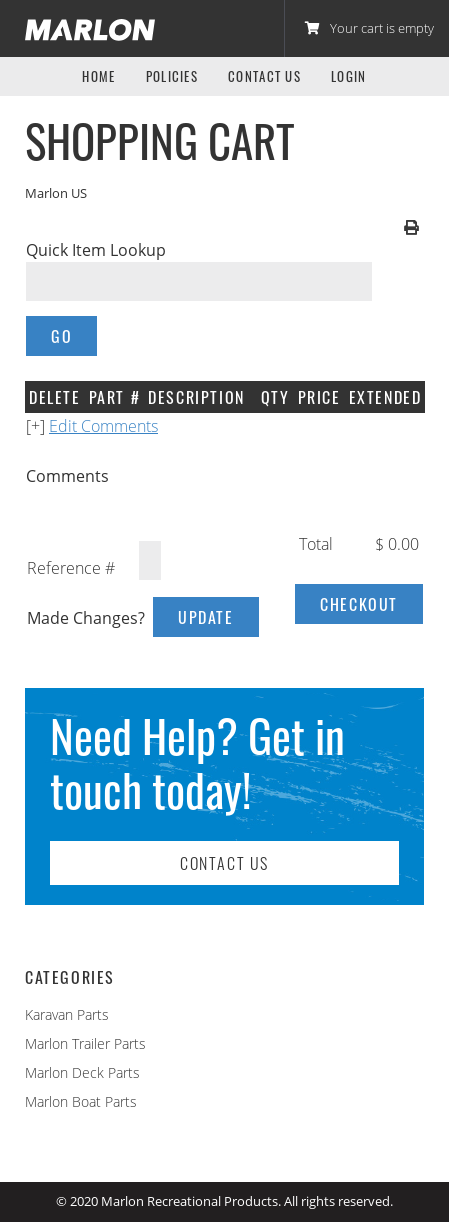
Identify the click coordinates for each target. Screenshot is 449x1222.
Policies (172, 76)
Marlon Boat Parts (81, 1101)
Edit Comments (103, 426)
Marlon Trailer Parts (85, 1043)
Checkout (359, 604)
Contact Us (264, 76)
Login (349, 76)
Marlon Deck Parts (82, 1072)
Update (206, 617)
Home (98, 76)
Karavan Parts (67, 1014)
